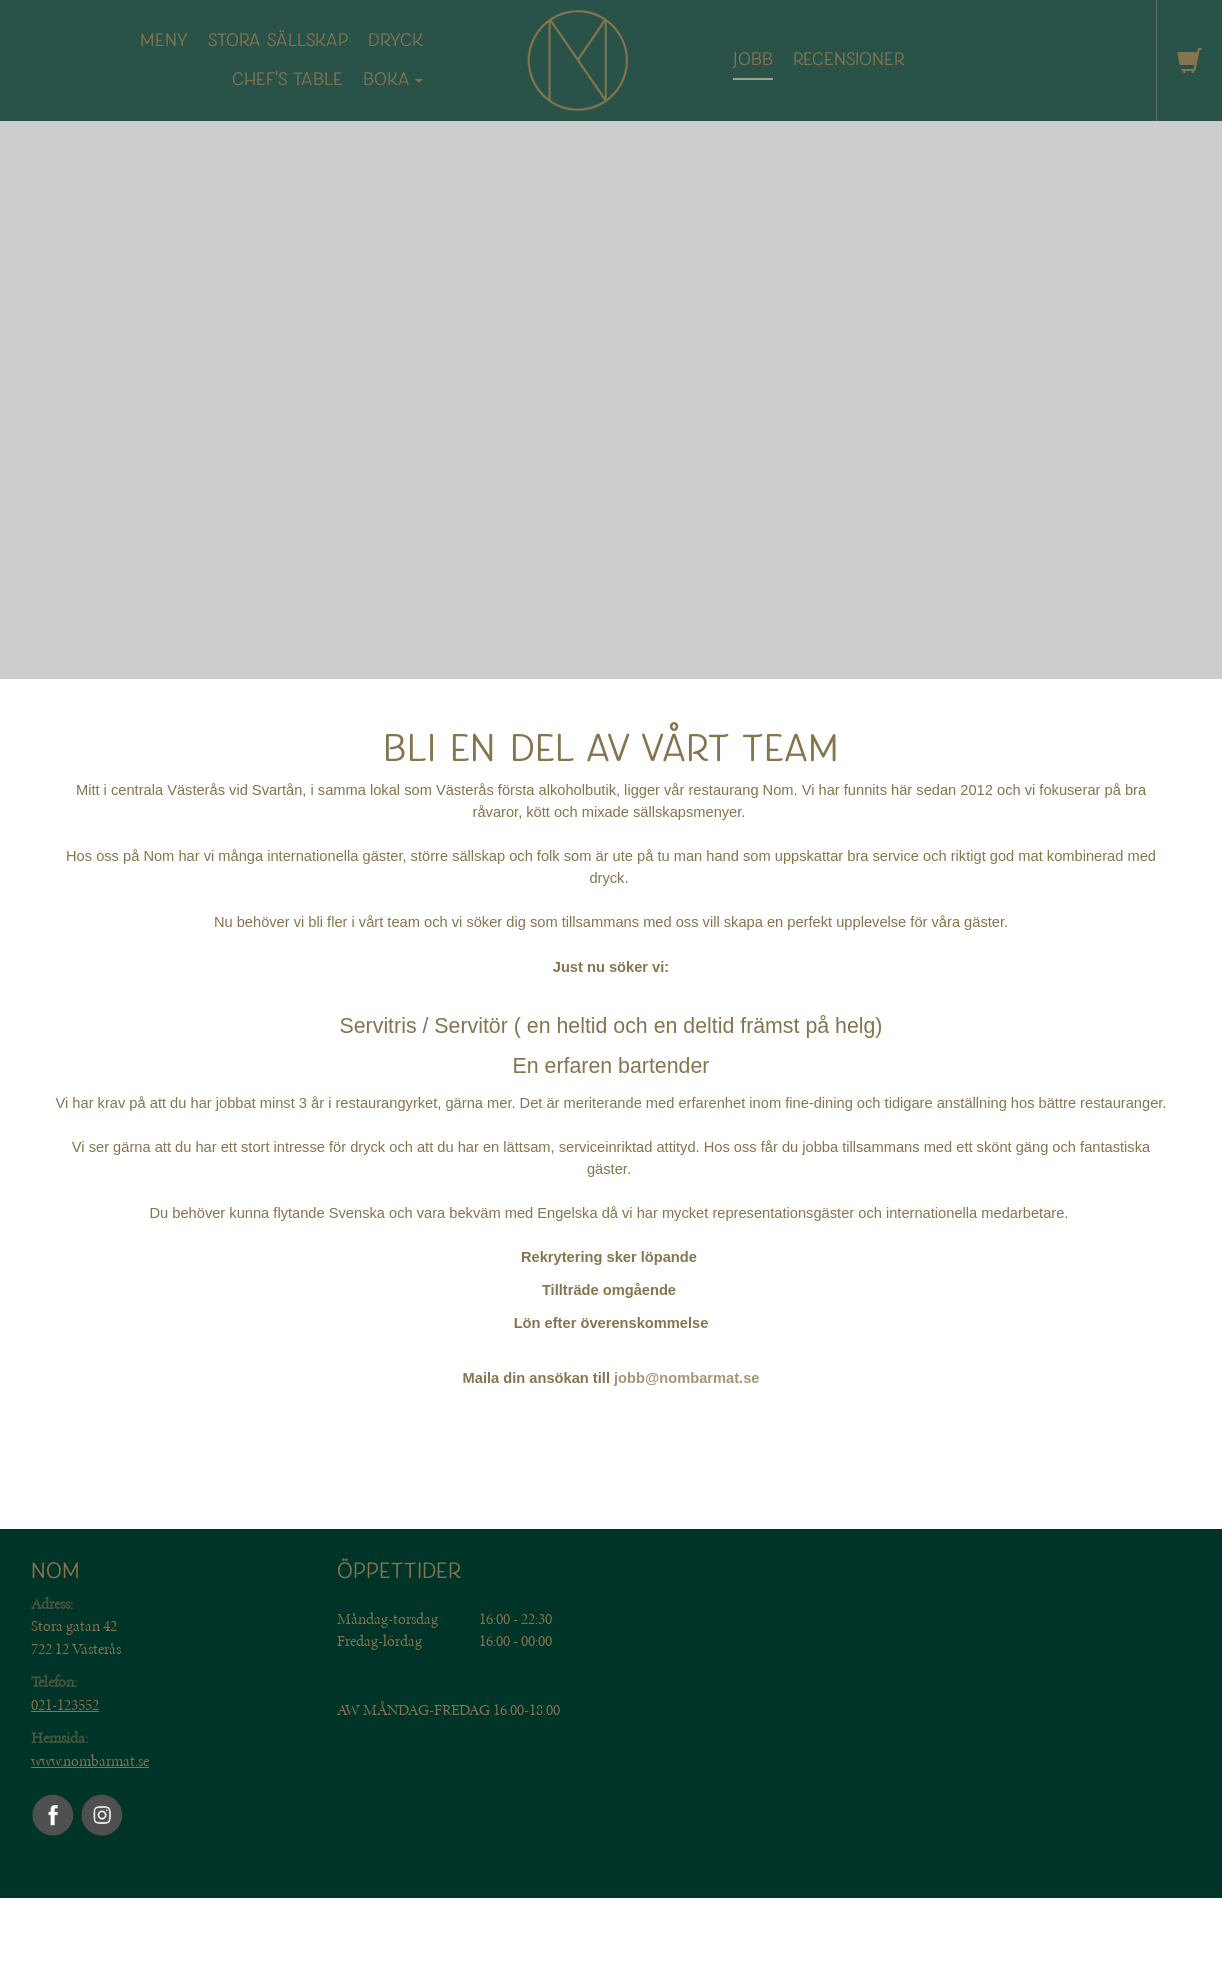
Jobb (753, 59)
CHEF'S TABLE (287, 79)
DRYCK (395, 40)
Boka (393, 79)
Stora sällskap (278, 40)
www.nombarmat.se (90, 1760)
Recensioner (849, 59)
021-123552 (65, 1704)
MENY (164, 40)
